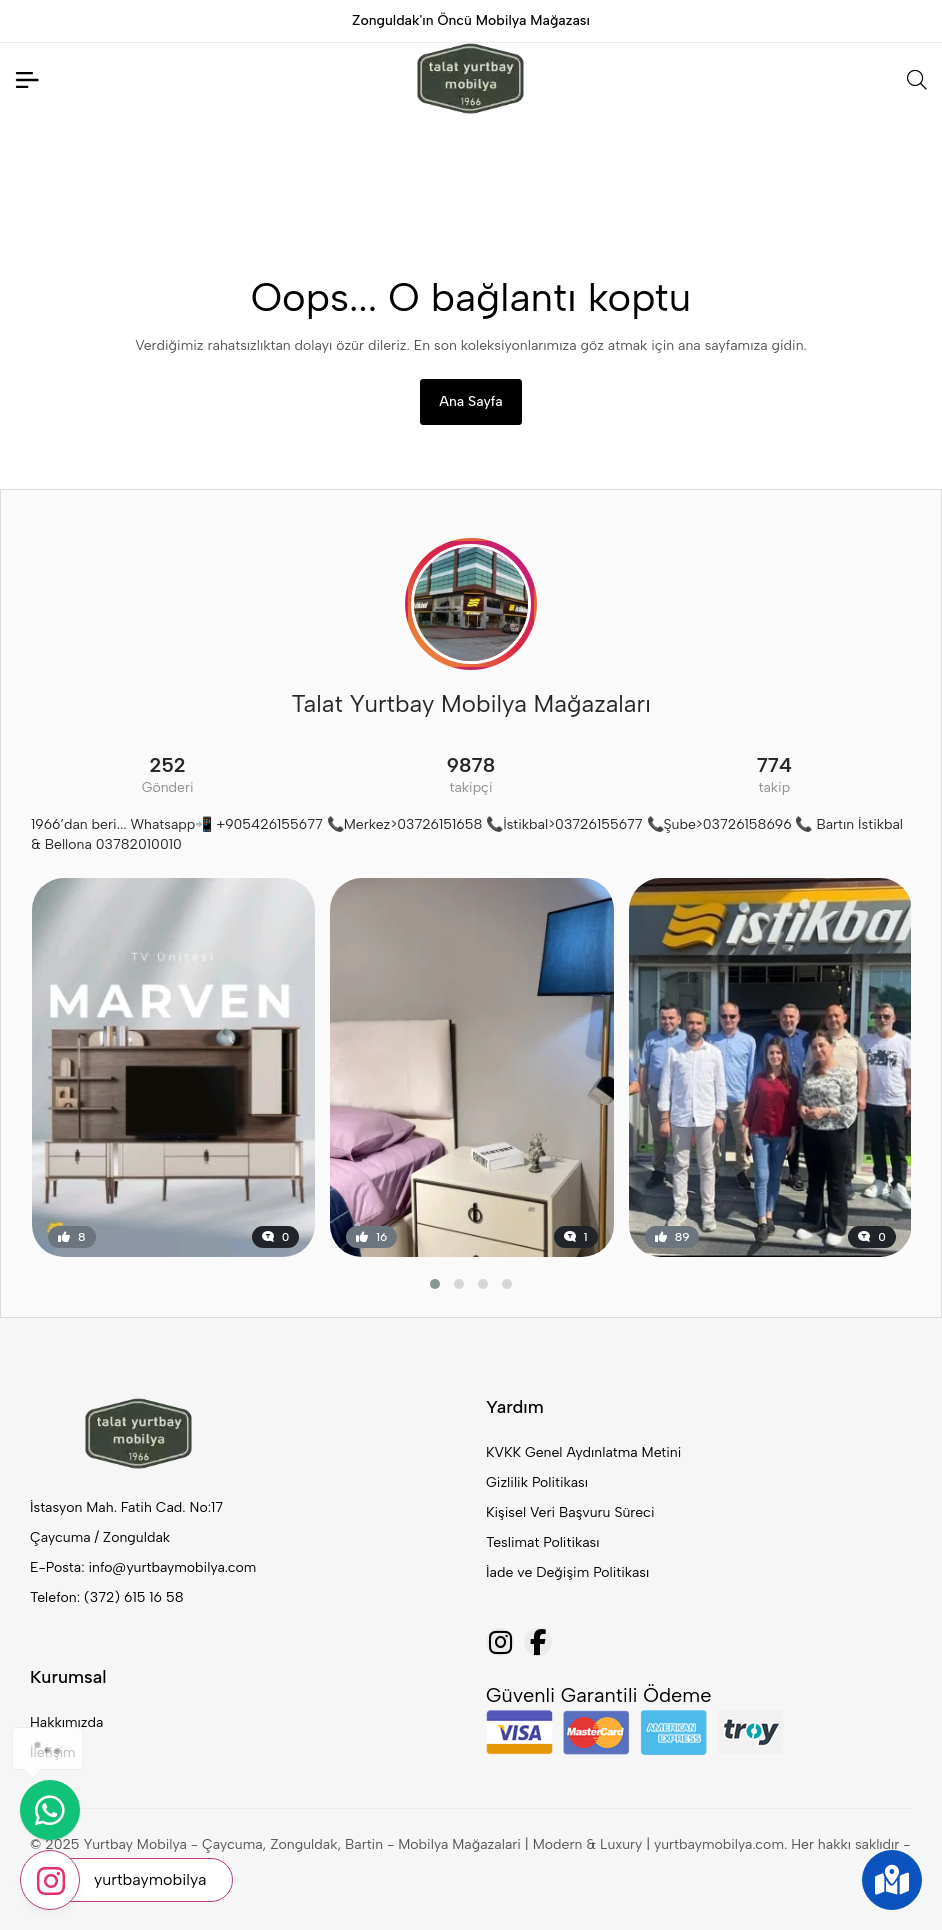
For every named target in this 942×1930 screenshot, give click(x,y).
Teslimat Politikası (542, 1542)
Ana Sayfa (470, 401)
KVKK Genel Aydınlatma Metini (583, 1452)
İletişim (53, 1752)
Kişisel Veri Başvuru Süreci (570, 1512)
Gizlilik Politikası (537, 1482)
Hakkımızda (66, 1722)
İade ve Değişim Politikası (567, 1572)
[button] (435, 1284)
